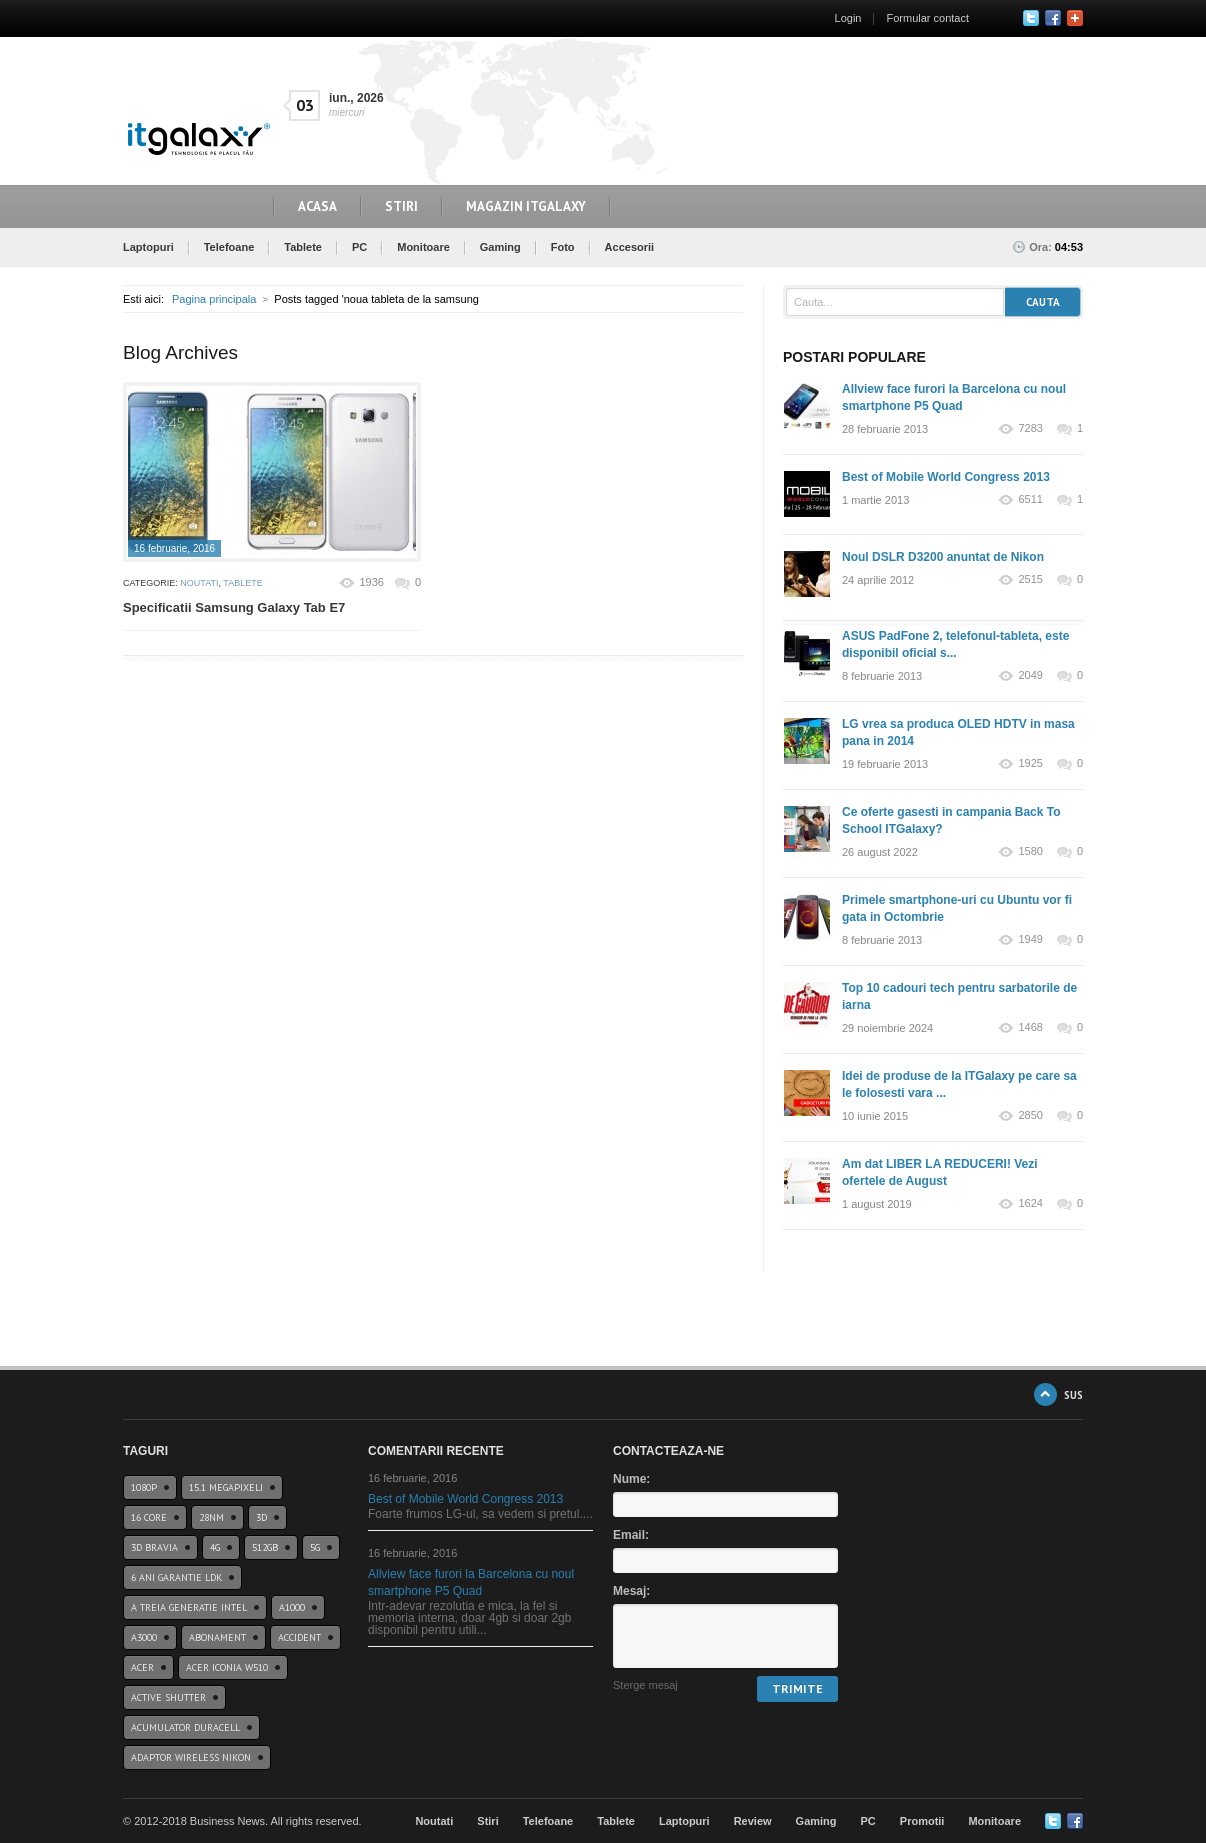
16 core (149, 1517)
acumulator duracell (185, 1727)
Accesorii (630, 247)
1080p (144, 1487)
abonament (217, 1637)
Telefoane (229, 247)
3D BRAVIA (154, 1547)
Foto (563, 247)
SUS (1073, 1394)
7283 (1030, 428)
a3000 (144, 1637)
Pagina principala (214, 299)
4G (215, 1547)
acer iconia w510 (227, 1667)
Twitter (1031, 18)
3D (261, 1517)
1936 (371, 582)
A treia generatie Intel (189, 1607)
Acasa (317, 206)
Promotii (922, 1821)
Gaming (500, 247)
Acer (142, 1667)
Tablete (303, 247)
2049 (1030, 675)
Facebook (1053, 18)
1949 (1030, 939)
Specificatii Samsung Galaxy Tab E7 (234, 607)
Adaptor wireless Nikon (191, 1757)
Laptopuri (148, 247)
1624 (1030, 1203)
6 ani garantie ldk (176, 1577)
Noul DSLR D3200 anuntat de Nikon (943, 557)
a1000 (292, 1607)
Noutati (199, 583)
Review (753, 1821)
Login (848, 18)
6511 (1030, 499)
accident (299, 1637)
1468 (1030, 1027)
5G (315, 1547)
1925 (1030, 763)
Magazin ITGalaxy (526, 206)
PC (359, 247)
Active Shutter (168, 1697)
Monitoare (423, 247)
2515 (1030, 579)
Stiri (401, 206)
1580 (1030, 851)
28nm (211, 1517)
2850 (1030, 1115)
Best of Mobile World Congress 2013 (946, 477)
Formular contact (927, 18)
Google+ (1075, 18)
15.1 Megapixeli (226, 1487)
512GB (265, 1547)
